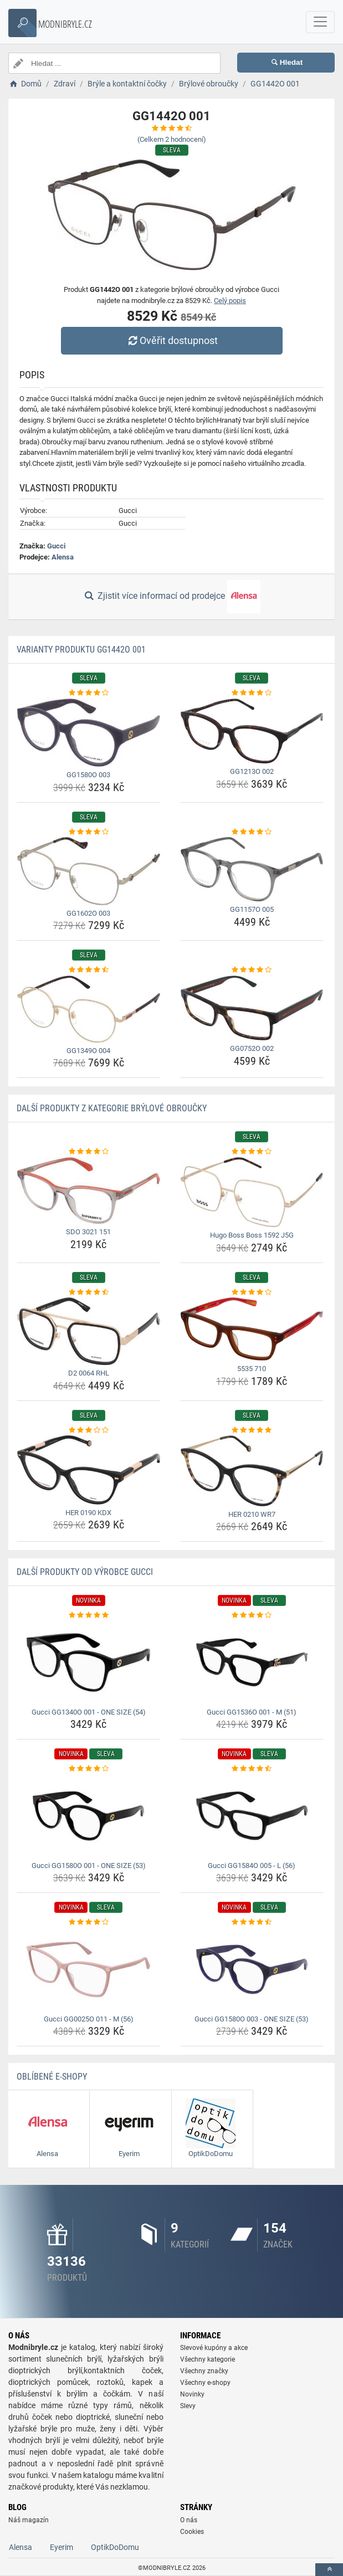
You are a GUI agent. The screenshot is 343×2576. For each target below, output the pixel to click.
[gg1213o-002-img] (252, 731)
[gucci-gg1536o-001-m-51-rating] (252, 1615)
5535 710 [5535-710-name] (251, 1368)
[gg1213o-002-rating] (252, 693)
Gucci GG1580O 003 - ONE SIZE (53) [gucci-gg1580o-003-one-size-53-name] (251, 2019)
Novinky (192, 2394)
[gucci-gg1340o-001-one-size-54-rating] (88, 1615)
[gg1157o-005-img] (252, 869)
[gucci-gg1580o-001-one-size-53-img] (88, 1815)
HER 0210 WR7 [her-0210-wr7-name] (251, 1514)
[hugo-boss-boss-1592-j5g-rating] (252, 1151)
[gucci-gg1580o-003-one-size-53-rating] (252, 1922)
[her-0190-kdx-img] (88, 1470)
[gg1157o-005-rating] (252, 832)
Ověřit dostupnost (171, 340)
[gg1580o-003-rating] (88, 693)
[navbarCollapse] (320, 22)
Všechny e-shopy (205, 2383)
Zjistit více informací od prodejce (171, 596)
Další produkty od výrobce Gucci (85, 1572)
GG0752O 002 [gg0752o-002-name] (252, 1048)
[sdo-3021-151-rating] (88, 1151)
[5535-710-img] (252, 1329)
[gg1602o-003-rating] (88, 832)
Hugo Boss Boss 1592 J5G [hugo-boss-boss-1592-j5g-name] (252, 1235)
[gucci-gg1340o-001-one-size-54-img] (88, 1662)
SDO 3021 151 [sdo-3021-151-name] (88, 1232)
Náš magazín (28, 2520)
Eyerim (61, 2547)
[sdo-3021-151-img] (88, 1190)
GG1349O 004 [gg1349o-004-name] (88, 1050)
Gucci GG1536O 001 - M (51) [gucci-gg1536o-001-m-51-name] (251, 1712)
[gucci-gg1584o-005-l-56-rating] (252, 1768)
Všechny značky (204, 2371)
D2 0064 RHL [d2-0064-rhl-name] (88, 1373)
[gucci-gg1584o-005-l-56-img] (252, 1815)
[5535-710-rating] (252, 1292)
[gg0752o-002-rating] (252, 970)
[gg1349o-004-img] (88, 1009)
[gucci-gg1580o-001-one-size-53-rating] (88, 1768)
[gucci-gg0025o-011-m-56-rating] (88, 1922)
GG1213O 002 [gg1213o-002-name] (252, 771)
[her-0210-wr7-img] (252, 1470)
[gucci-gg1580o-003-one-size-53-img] (252, 1969)
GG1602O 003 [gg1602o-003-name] (88, 913)
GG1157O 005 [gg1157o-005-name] (252, 909)
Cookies (192, 2532)
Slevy (188, 2406)
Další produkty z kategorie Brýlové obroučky (112, 1108)
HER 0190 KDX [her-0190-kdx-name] (88, 1512)
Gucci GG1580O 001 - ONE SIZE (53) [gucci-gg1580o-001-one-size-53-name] (89, 1865)
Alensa (63, 557)
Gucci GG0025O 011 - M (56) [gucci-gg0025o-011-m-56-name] (89, 2019)
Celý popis (230, 300)
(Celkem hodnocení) (171, 139)
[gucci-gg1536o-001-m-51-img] (252, 1662)
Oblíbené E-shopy (52, 2076)
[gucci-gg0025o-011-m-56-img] (88, 1969)
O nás (188, 2520)
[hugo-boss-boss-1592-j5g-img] (252, 1192)
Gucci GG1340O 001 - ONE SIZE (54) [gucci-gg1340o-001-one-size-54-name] (89, 1712)
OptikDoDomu (115, 2547)
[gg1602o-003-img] (88, 871)
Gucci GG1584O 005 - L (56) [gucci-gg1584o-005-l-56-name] (251, 1865)
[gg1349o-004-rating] (88, 970)
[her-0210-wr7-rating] (252, 1430)
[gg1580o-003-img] (88, 733)
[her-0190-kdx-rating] (88, 1430)
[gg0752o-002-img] (252, 1008)
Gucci (56, 546)
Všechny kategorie (207, 2359)
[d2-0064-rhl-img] (88, 1331)
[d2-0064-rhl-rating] (88, 1292)
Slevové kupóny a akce (214, 2348)
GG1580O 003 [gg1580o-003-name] (88, 775)
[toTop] (329, 2569)
